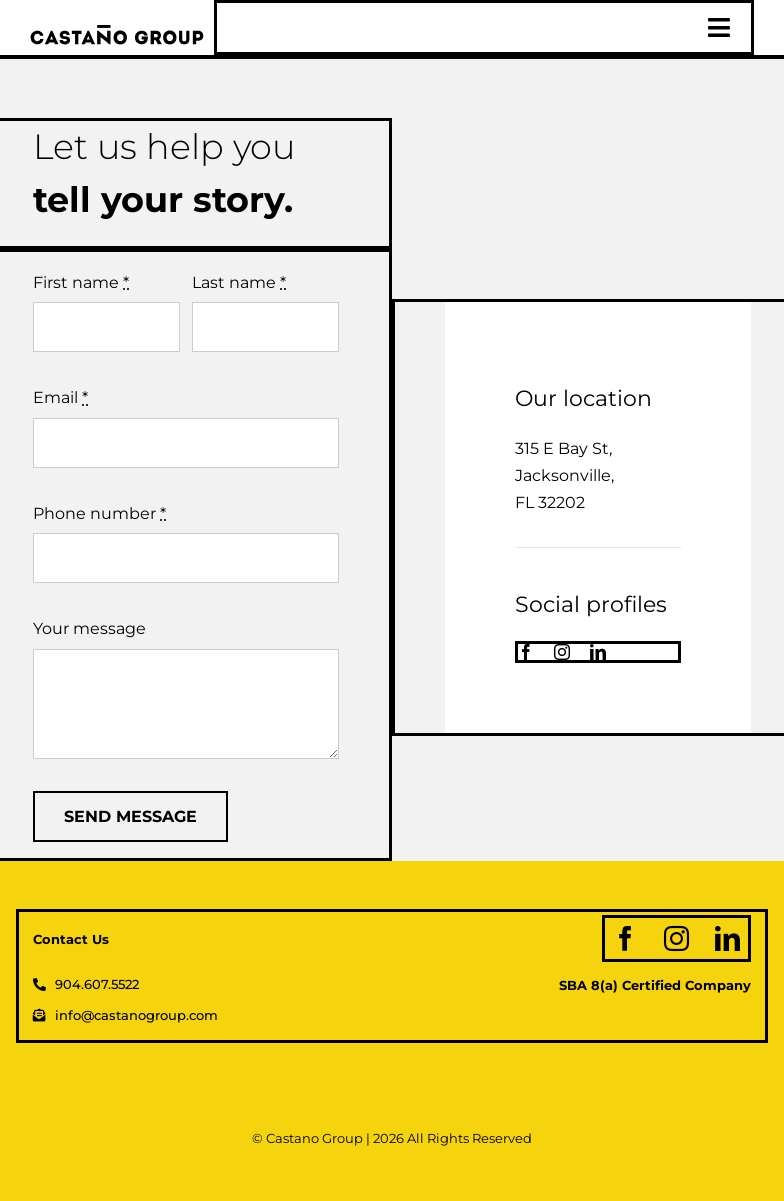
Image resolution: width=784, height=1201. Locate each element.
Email (60, 397)
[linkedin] (598, 652)
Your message (89, 628)
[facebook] (526, 652)
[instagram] (562, 652)
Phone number (99, 513)
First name (81, 282)
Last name (239, 282)
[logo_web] (117, 32)
